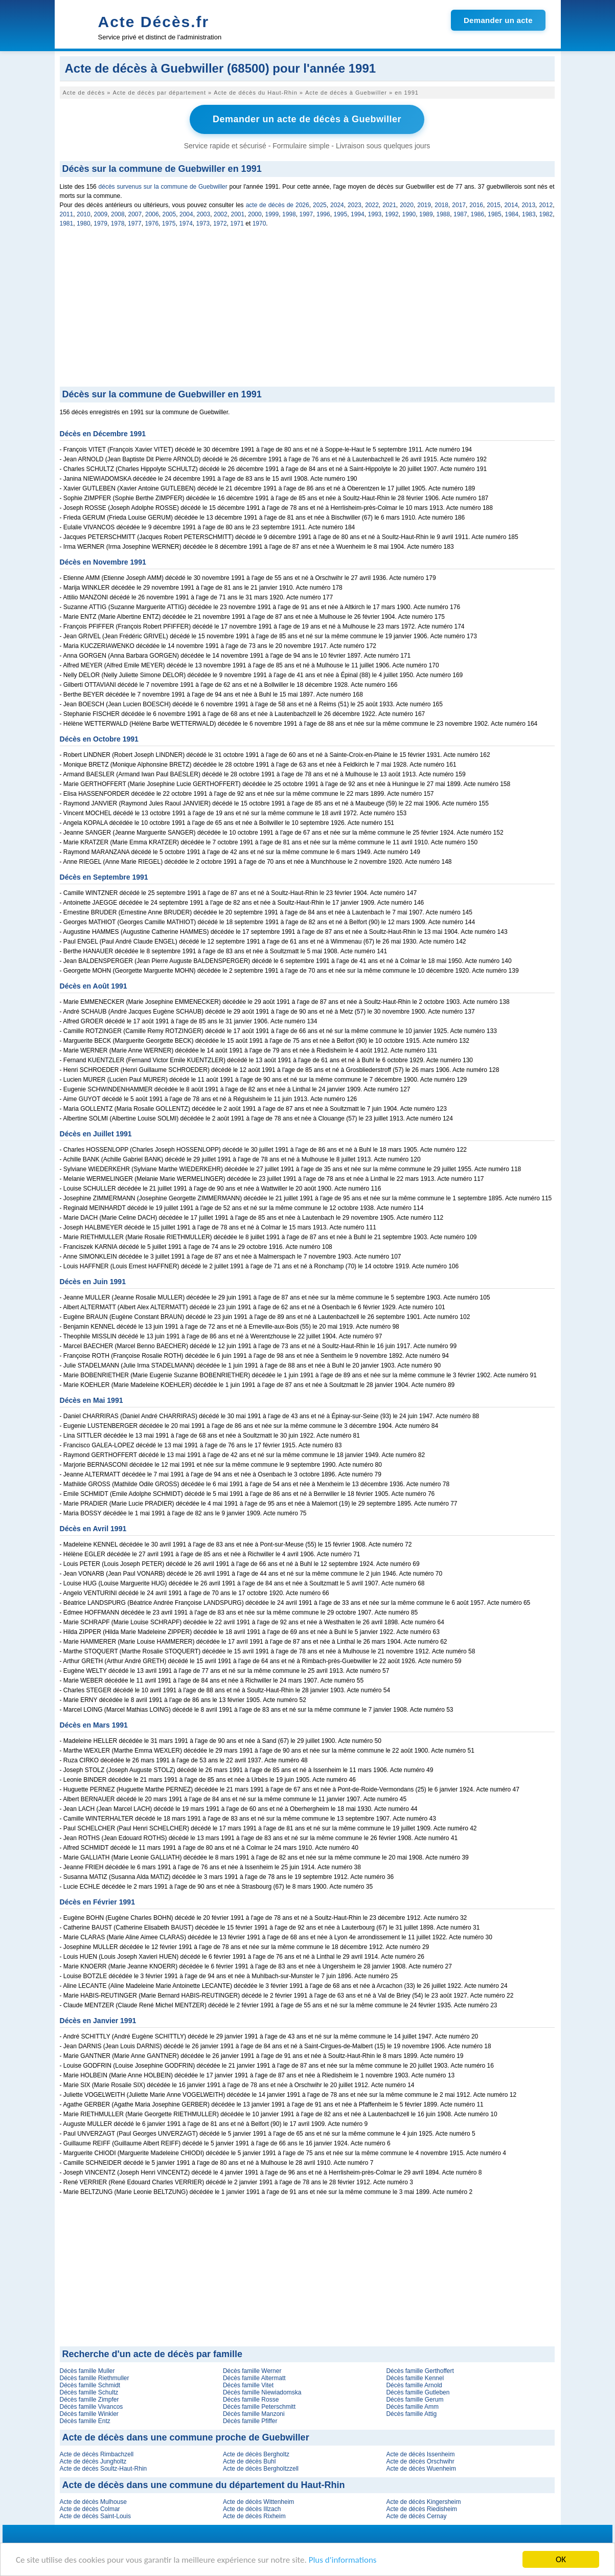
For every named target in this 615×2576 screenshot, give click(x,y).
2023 (354, 205)
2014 (511, 205)
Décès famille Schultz (89, 2392)
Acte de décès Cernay (416, 2516)
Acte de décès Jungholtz (93, 2461)
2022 (372, 205)
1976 (151, 223)
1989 (426, 214)
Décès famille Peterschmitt (259, 2406)
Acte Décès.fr (154, 21)
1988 (443, 214)
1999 (272, 214)
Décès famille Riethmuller (94, 2378)
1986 (478, 214)
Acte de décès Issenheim (420, 2454)
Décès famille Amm (412, 2406)
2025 (320, 205)
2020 (407, 205)
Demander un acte (498, 20)
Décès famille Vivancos (91, 2406)
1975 (169, 223)
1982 (546, 214)
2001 (238, 214)
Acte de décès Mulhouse (93, 2501)
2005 (169, 214)
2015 (493, 205)
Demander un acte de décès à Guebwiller (307, 119)
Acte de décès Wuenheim (421, 2468)
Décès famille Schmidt (90, 2385)
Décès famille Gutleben (417, 2392)
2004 (186, 214)
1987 (460, 214)
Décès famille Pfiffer (250, 2421)
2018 (441, 205)
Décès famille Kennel (415, 2378)
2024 (337, 205)
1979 (100, 223)
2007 (135, 214)
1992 (392, 214)
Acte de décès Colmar (90, 2509)
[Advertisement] (307, 310)
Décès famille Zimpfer (89, 2399)
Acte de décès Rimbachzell (97, 2454)
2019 (424, 205)
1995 (341, 214)
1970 (259, 223)
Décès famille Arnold (414, 2385)
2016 (476, 205)
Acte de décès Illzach (252, 2509)
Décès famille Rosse (251, 2399)
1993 (375, 214)
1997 (306, 214)
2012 (546, 205)
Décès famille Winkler (89, 2413)
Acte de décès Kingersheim (423, 2501)
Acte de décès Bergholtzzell (261, 2468)
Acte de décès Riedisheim (421, 2509)
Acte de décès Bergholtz (256, 2454)
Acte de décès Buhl (249, 2461)
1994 (358, 214)
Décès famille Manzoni (254, 2413)
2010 (83, 214)
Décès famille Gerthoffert (420, 2371)
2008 (118, 214)
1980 (83, 223)
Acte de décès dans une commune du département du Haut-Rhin (203, 2485)
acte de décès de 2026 (277, 205)
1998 (289, 214)
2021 (389, 205)
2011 (67, 214)
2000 (255, 214)
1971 (237, 223)
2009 (101, 214)
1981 (67, 223)
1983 (529, 214)
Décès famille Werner (252, 2371)
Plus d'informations (343, 2560)
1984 (512, 214)
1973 (203, 223)
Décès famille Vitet (248, 2385)
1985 (495, 214)
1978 (118, 223)
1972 (220, 223)
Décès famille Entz (85, 2421)
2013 (528, 205)
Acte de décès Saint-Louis (95, 2516)
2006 (152, 214)
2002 (220, 214)
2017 (459, 205)
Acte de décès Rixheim (254, 2516)
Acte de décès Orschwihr (420, 2461)
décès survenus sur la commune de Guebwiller (163, 186)
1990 (409, 214)
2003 (204, 214)
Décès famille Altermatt (254, 2378)
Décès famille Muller (87, 2371)
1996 (323, 214)
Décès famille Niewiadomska (262, 2392)
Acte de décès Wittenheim (258, 2501)
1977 (135, 223)
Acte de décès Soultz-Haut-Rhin (103, 2468)
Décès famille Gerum (414, 2399)
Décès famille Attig (411, 2413)
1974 (186, 223)
